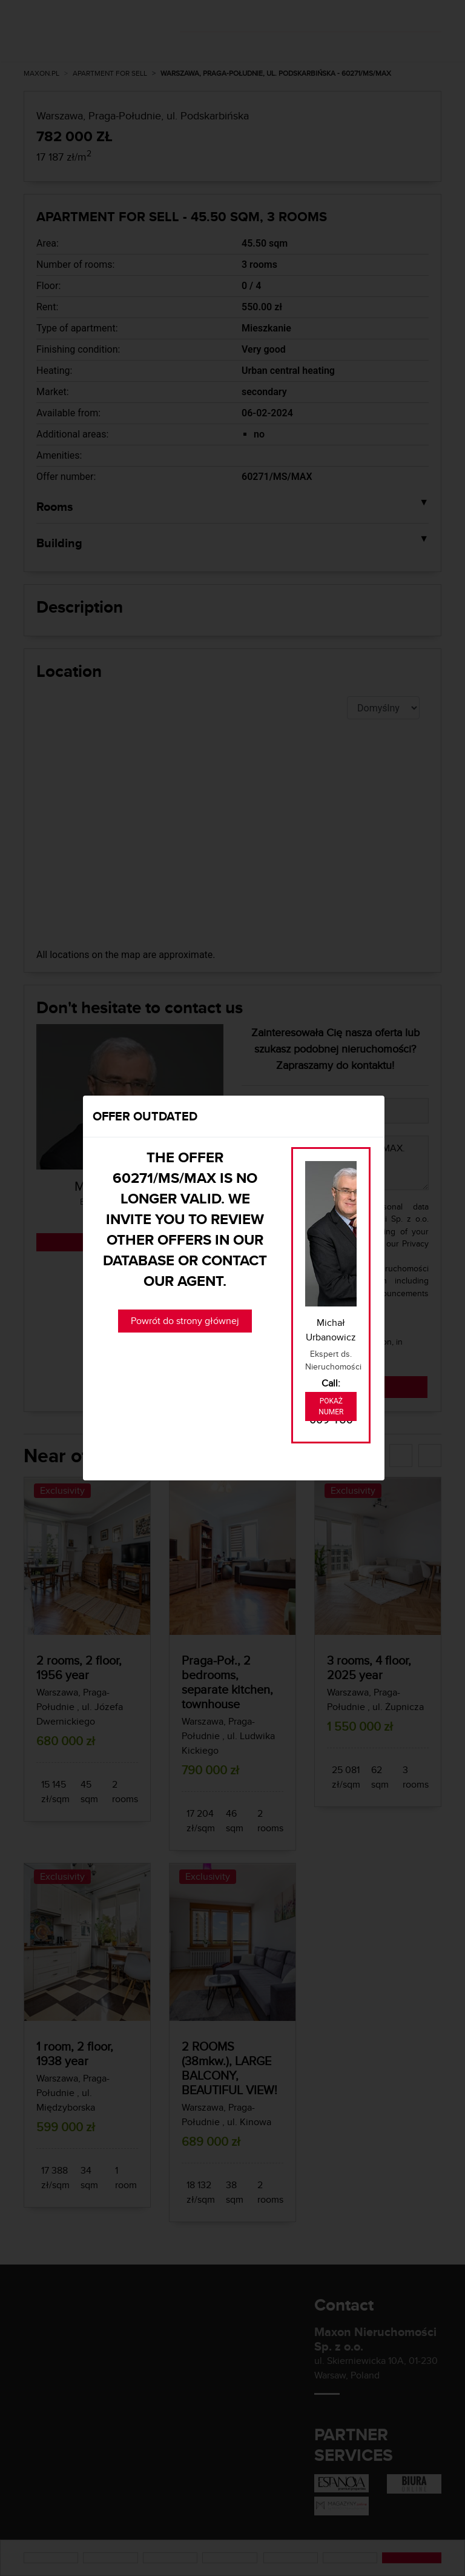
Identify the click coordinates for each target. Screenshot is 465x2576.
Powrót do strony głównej (185, 1321)
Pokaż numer (330, 1406)
